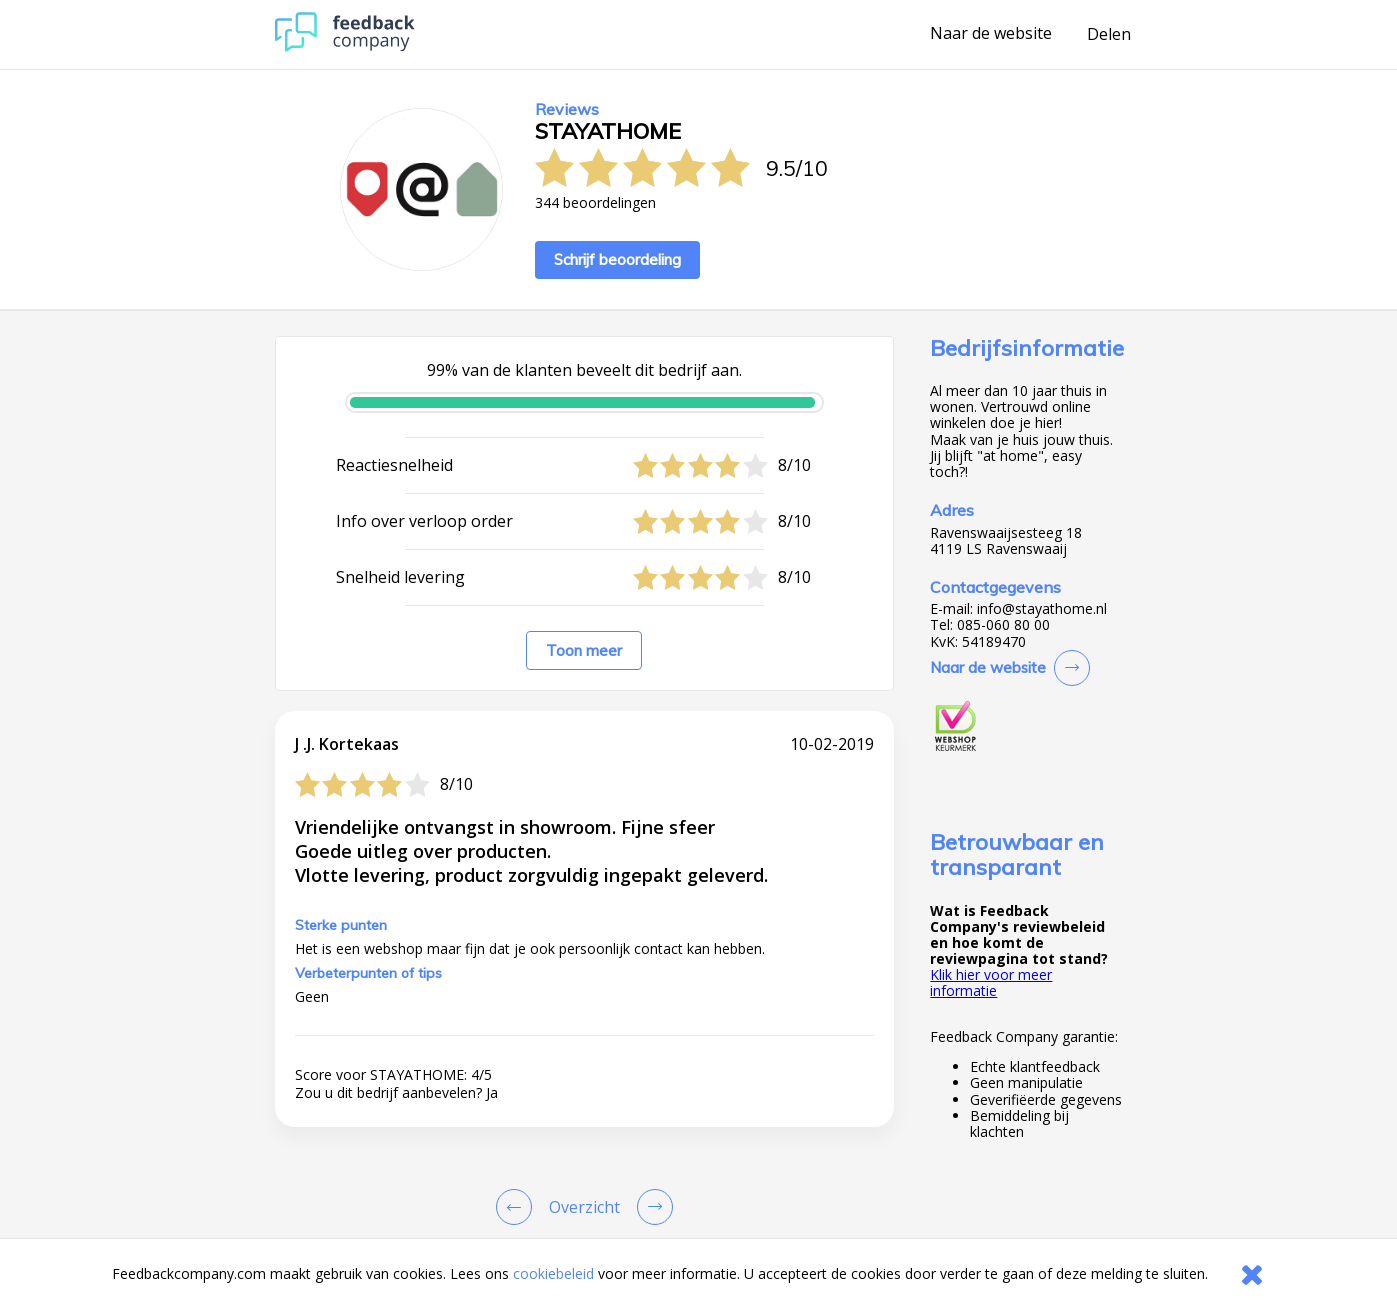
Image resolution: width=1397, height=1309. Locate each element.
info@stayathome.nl (1042, 609)
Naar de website (991, 34)
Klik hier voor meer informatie (991, 982)
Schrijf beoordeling (617, 259)
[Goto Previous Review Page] (518, 1207)
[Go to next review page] (651, 1207)
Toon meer (584, 650)
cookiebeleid (553, 1273)
